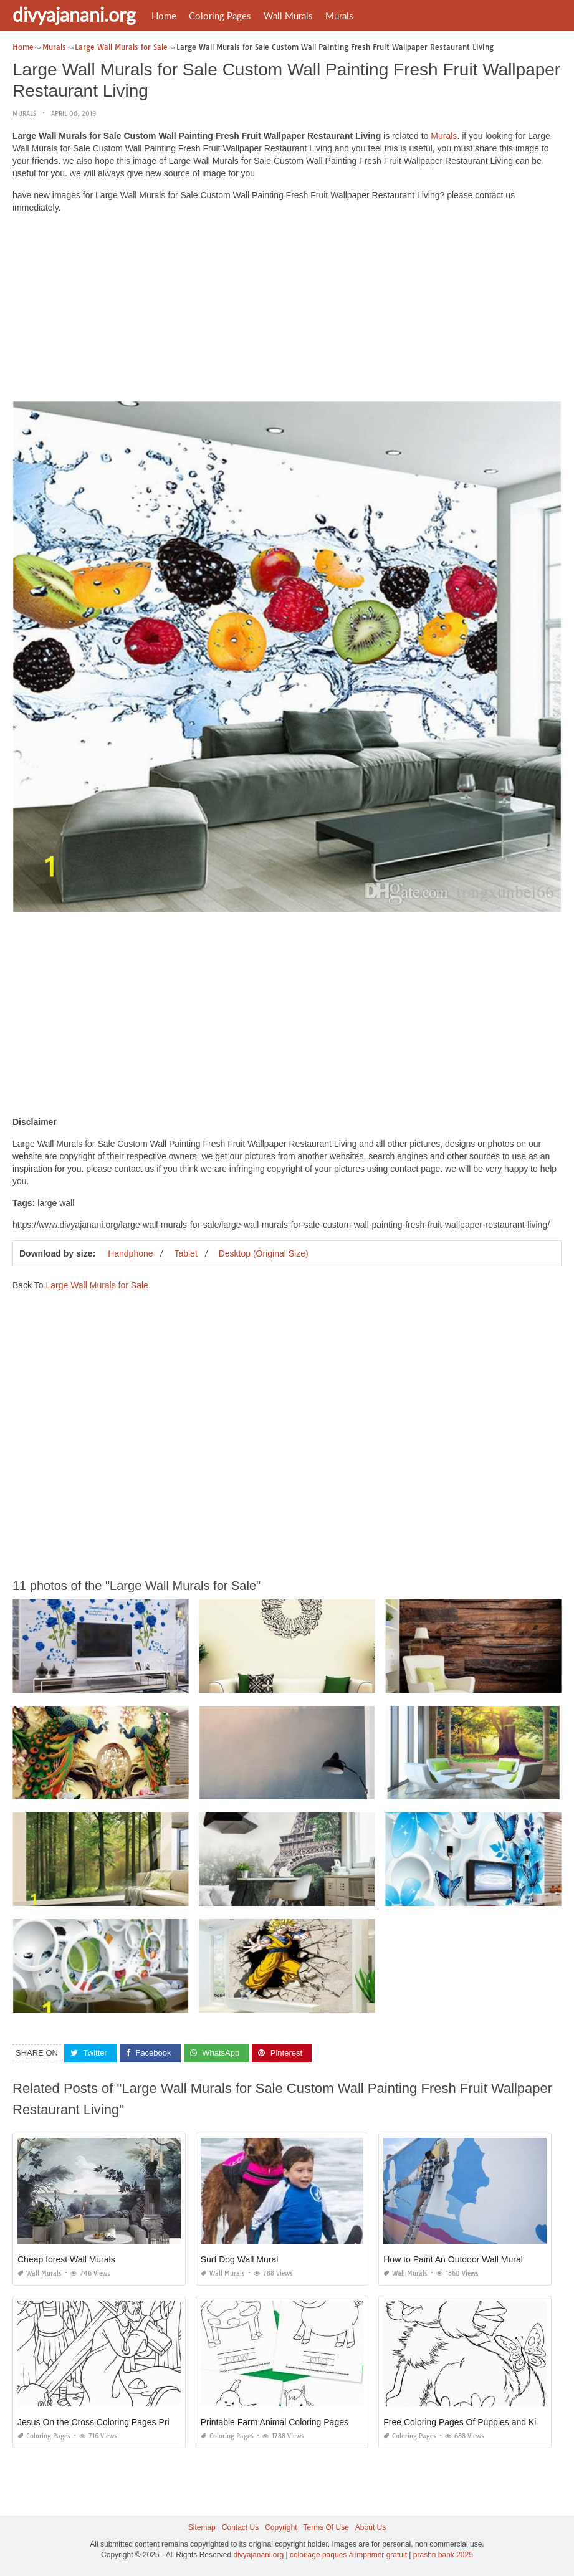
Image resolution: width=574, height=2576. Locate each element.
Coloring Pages (220, 15)
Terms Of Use (326, 2527)
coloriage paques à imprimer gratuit (348, 2554)
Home (163, 15)
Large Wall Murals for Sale (96, 1285)
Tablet (185, 1253)
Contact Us (240, 2527)
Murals (339, 15)
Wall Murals (288, 15)
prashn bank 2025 (443, 2554)
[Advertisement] (287, 310)
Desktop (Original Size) (264, 1253)
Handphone (130, 1253)
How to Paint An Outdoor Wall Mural (453, 2259)
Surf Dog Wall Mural (240, 2259)
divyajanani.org (74, 14)
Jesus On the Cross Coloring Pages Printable (105, 2422)
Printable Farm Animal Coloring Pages (274, 2422)
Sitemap (202, 2527)
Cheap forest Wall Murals (66, 2259)
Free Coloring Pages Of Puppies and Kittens (469, 2422)
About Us (370, 2527)
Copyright (281, 2527)
